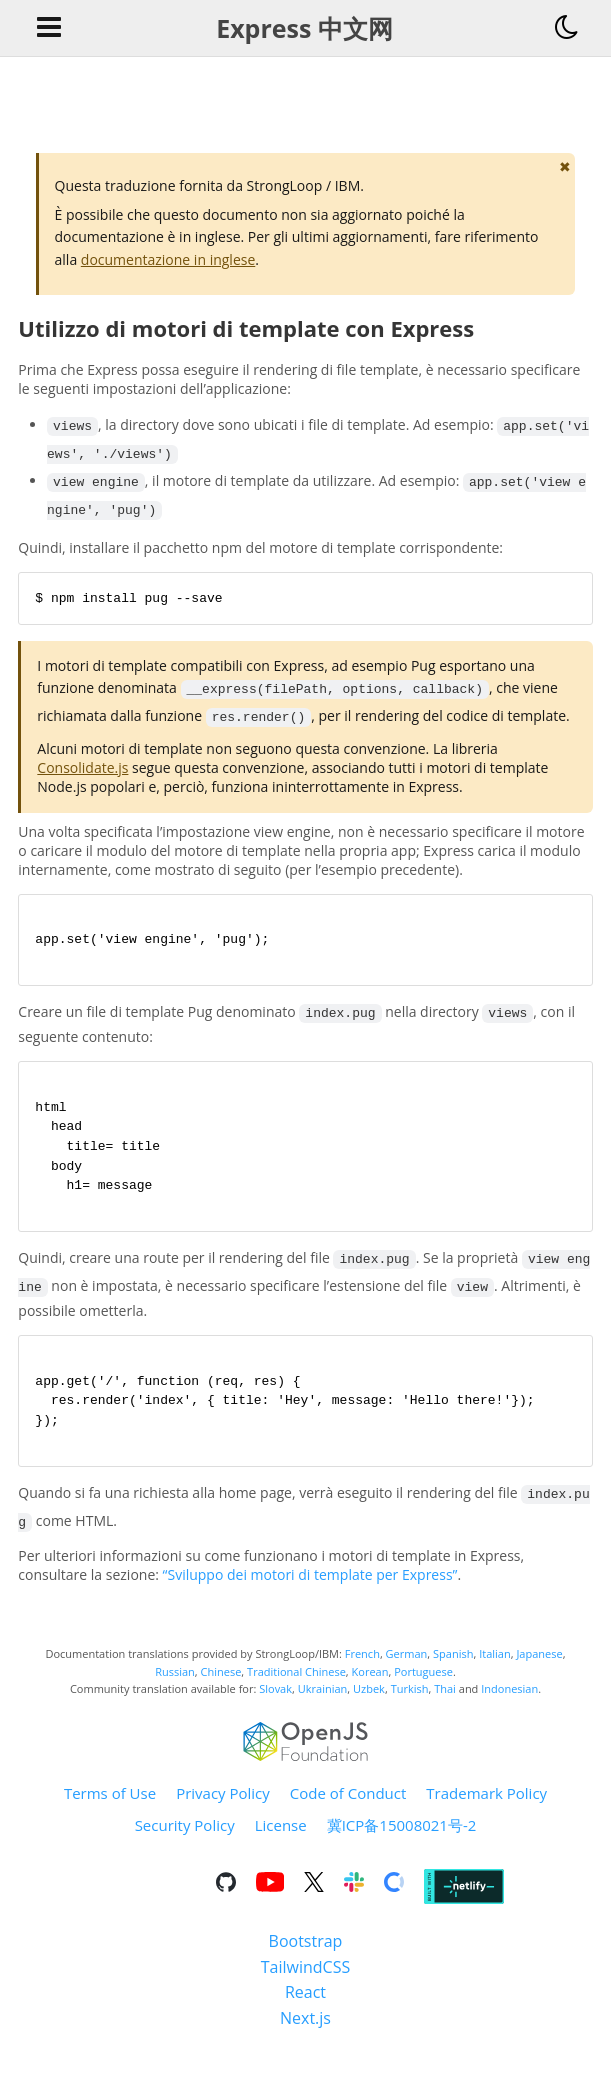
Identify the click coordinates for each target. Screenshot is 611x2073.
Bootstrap (306, 1953)
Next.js (305, 2030)
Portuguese (423, 1682)
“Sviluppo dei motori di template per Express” (310, 1586)
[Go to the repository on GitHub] (226, 1897)
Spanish (453, 1665)
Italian (495, 1665)
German (407, 1665)
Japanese (539, 1665)
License (281, 1837)
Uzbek (369, 1700)
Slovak (275, 1700)
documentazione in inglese (168, 259)
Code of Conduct (348, 1805)
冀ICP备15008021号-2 (402, 1837)
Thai (445, 1700)
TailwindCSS (305, 1978)
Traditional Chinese (296, 1682)
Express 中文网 (304, 28)
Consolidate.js (82, 768)
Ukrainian (323, 1700)
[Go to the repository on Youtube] (270, 1896)
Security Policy (185, 1837)
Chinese (221, 1682)
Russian (175, 1682)
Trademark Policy (486, 1805)
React (305, 2004)
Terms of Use (110, 1805)
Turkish (410, 1700)
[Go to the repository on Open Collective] (394, 1896)
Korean (370, 1682)
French (362, 1665)
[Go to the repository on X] (314, 1897)
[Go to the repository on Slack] (354, 1896)
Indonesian (509, 1700)
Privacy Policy (223, 1805)
